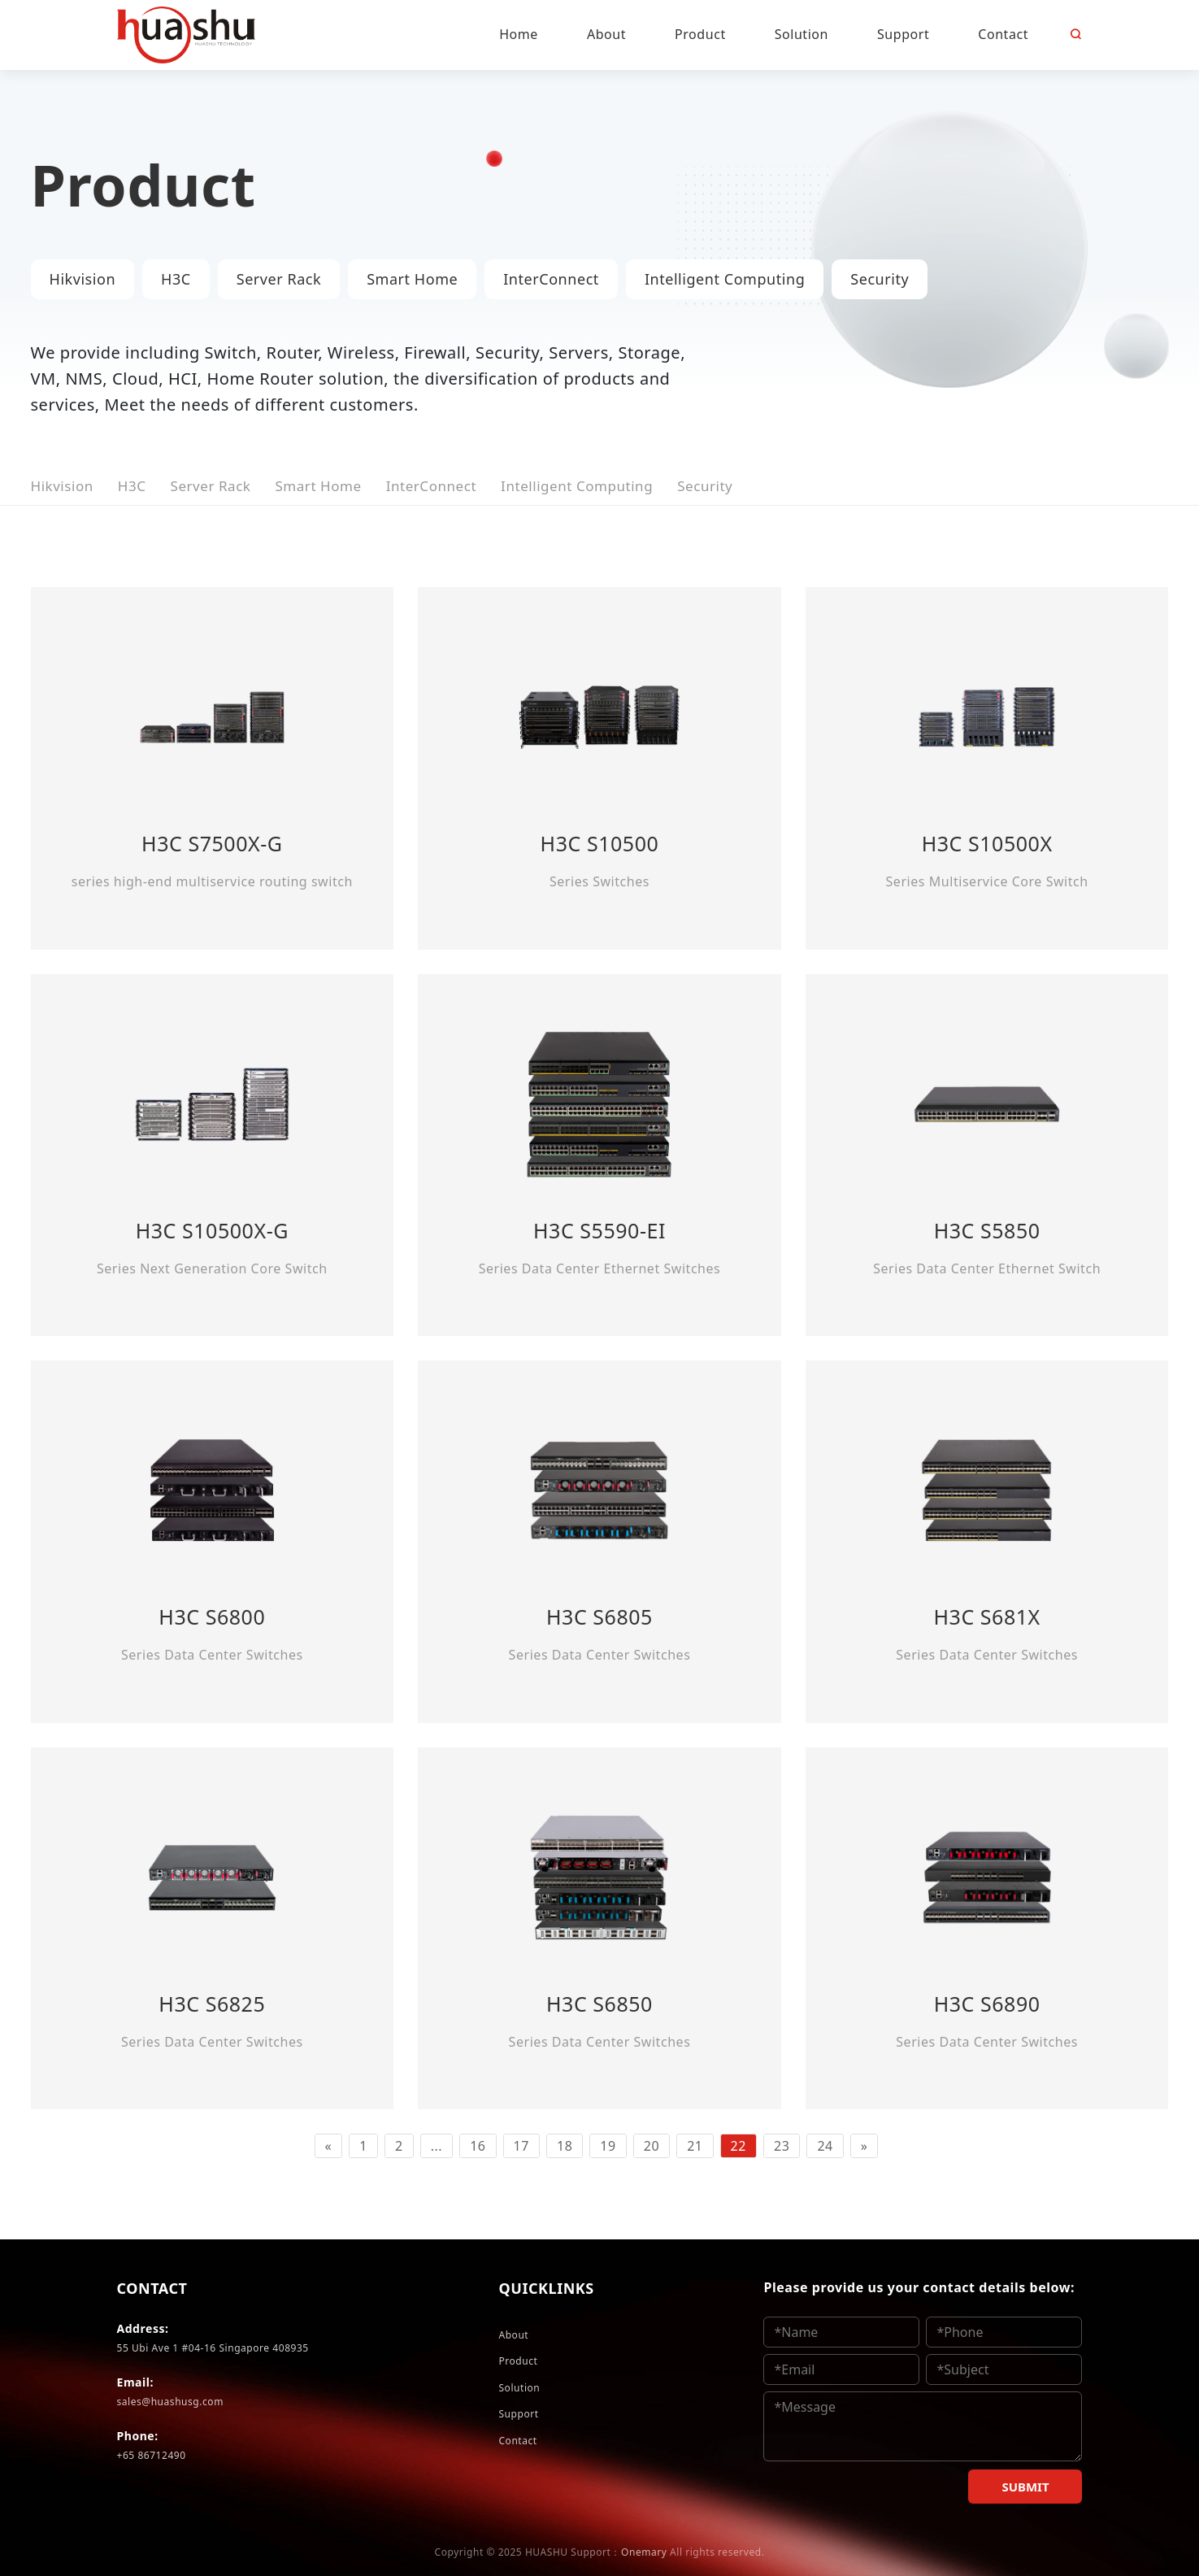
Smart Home (412, 279)
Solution (519, 2388)
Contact (517, 2441)
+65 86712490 (151, 2455)
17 (521, 2146)
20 (651, 2146)
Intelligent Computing (725, 279)
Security (879, 279)
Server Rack (279, 279)
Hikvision (83, 279)
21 (694, 2146)
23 (781, 2146)
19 (607, 2146)
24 (824, 2146)
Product (517, 2361)
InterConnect (551, 279)
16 (477, 2146)
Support (518, 2414)
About (513, 2335)
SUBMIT (1025, 2486)
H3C (176, 279)
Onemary (644, 2552)
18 (564, 2146)
